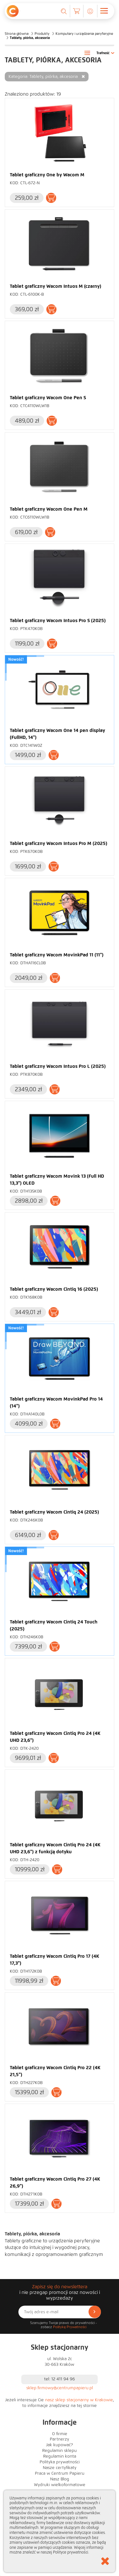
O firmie (59, 2433)
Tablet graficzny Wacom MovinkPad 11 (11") (56, 955)
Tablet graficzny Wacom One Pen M (49, 509)
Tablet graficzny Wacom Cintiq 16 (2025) (54, 1289)
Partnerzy (59, 2439)
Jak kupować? (59, 2444)
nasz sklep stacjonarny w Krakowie (79, 2400)
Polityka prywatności (60, 2462)
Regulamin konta (59, 2456)
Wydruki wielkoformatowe (59, 2484)
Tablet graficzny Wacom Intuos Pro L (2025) (58, 1066)
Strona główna (17, 33)
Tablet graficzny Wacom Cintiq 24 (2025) (54, 1512)
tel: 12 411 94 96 (59, 2379)
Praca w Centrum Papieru (59, 2473)
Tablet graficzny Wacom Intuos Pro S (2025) (58, 620)
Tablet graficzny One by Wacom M (47, 175)
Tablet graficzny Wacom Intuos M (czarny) (55, 286)
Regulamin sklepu (59, 2450)
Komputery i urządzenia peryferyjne (84, 33)
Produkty (42, 33)
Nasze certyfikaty (59, 2467)
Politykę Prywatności (69, 2327)
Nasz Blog (59, 2479)
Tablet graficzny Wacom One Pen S (48, 397)
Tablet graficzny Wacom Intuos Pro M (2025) (58, 843)
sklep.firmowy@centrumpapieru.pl (59, 2387)
